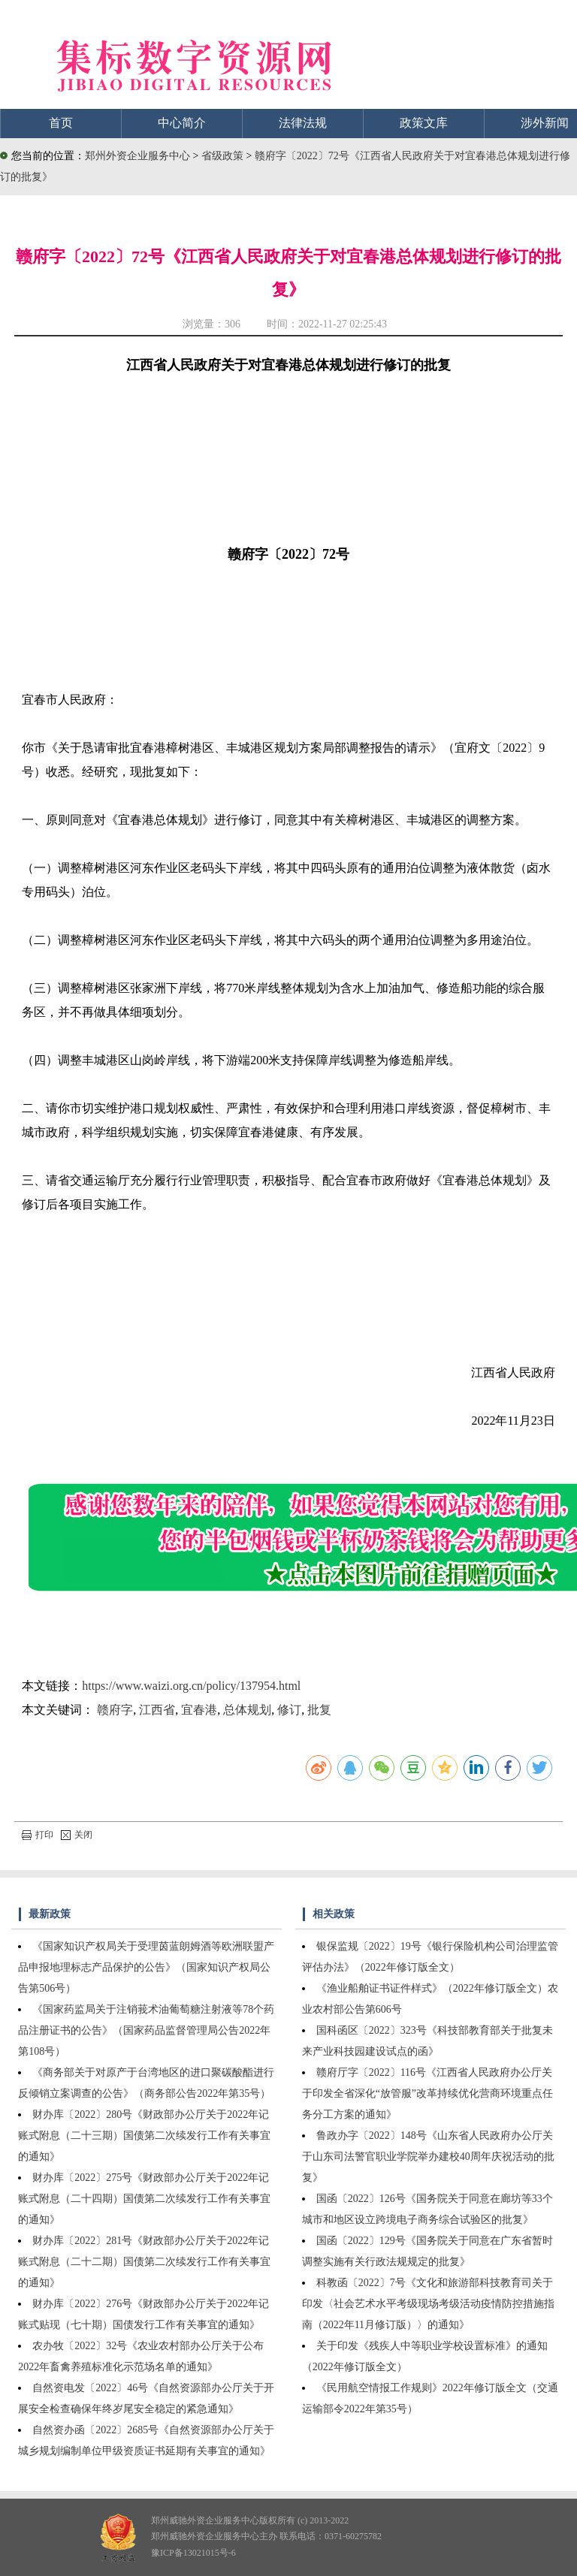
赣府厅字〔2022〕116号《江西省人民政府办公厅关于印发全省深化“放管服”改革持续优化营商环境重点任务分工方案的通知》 (427, 2093)
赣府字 (115, 1709)
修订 (289, 1709)
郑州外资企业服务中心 (137, 155)
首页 (61, 122)
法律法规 (303, 122)
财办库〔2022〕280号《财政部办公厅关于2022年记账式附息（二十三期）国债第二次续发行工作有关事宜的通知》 (144, 2135)
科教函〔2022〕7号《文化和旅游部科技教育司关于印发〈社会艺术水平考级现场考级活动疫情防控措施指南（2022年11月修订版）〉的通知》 (428, 2303)
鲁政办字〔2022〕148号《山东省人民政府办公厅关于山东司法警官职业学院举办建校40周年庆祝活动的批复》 (428, 2156)
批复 (319, 1709)
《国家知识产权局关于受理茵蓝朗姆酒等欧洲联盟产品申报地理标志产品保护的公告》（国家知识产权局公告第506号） (146, 1967)
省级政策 (223, 155)
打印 (37, 1834)
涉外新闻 (545, 122)
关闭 (76, 1834)
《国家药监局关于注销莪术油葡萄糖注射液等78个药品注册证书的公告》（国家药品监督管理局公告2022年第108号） (146, 2030)
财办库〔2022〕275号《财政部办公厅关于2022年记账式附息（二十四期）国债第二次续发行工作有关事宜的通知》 (144, 2198)
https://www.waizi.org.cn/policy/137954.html (191, 1685)
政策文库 (424, 122)
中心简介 (182, 122)
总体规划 (247, 1709)
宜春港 (199, 1709)
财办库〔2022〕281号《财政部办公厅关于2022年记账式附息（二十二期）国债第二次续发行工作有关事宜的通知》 (144, 2261)
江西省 (157, 1709)
